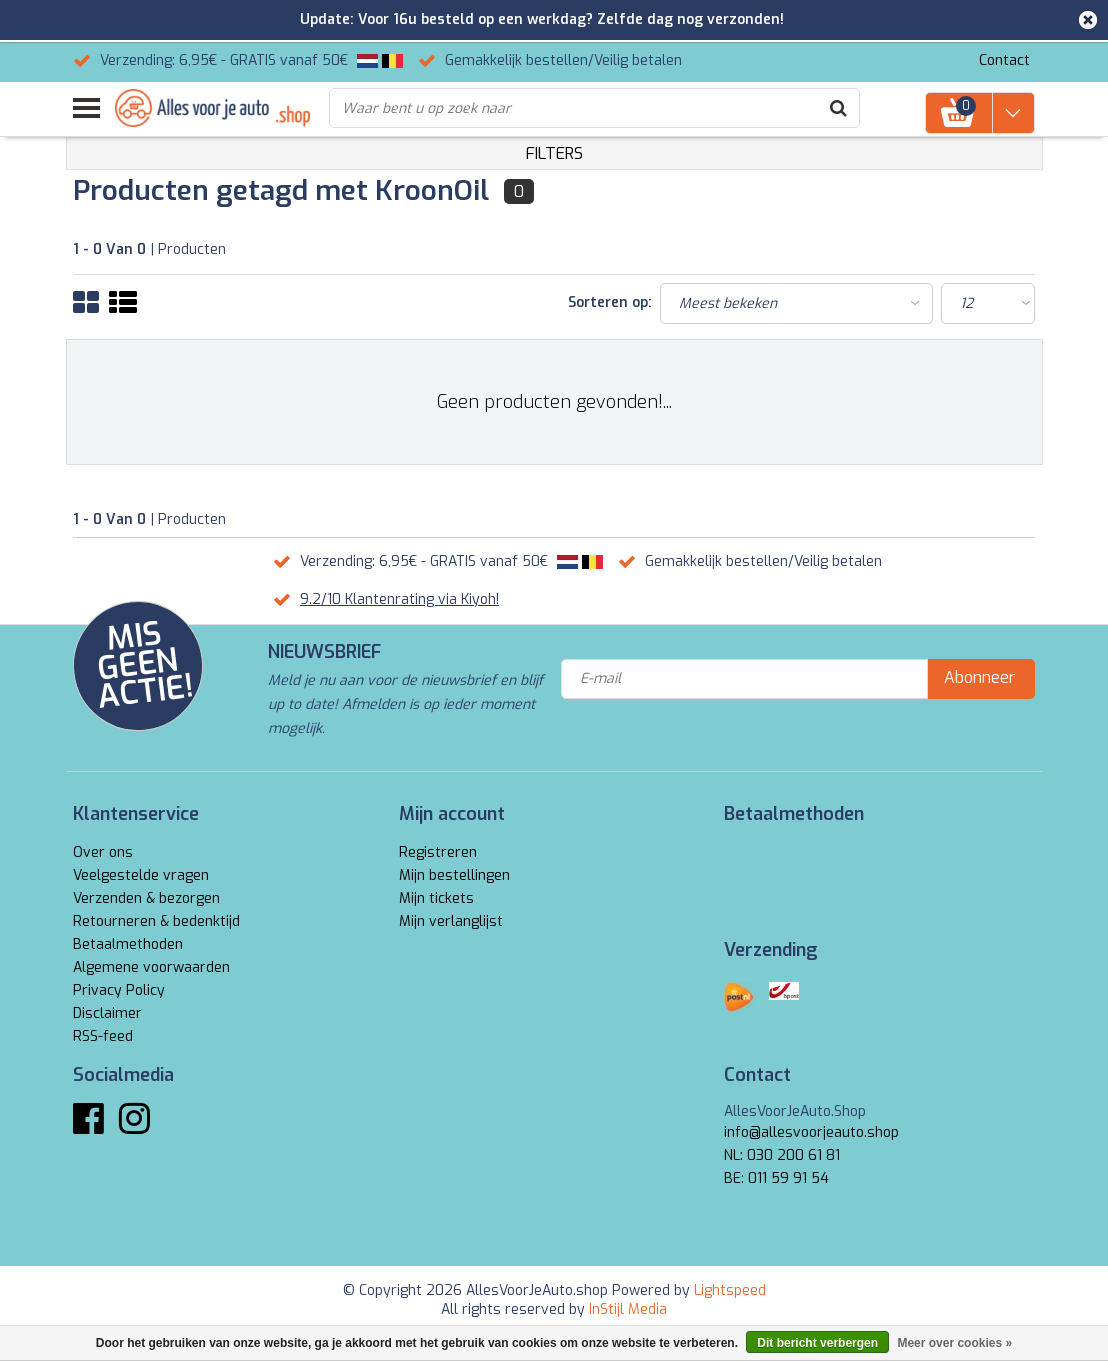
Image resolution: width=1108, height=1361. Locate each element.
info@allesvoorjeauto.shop (811, 1132)
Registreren (438, 852)
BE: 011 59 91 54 (776, 1178)
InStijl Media (628, 1309)
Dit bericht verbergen (817, 1343)
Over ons (103, 852)
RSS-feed (103, 1036)
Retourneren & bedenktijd (156, 921)
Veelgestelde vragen (141, 875)
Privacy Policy (119, 990)
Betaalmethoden (128, 944)
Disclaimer (107, 1013)
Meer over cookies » (954, 1343)
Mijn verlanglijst (451, 921)
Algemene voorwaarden (151, 967)
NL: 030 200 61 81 (782, 1155)
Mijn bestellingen (454, 875)
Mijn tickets (436, 898)
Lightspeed (730, 1290)
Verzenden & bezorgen (146, 898)
